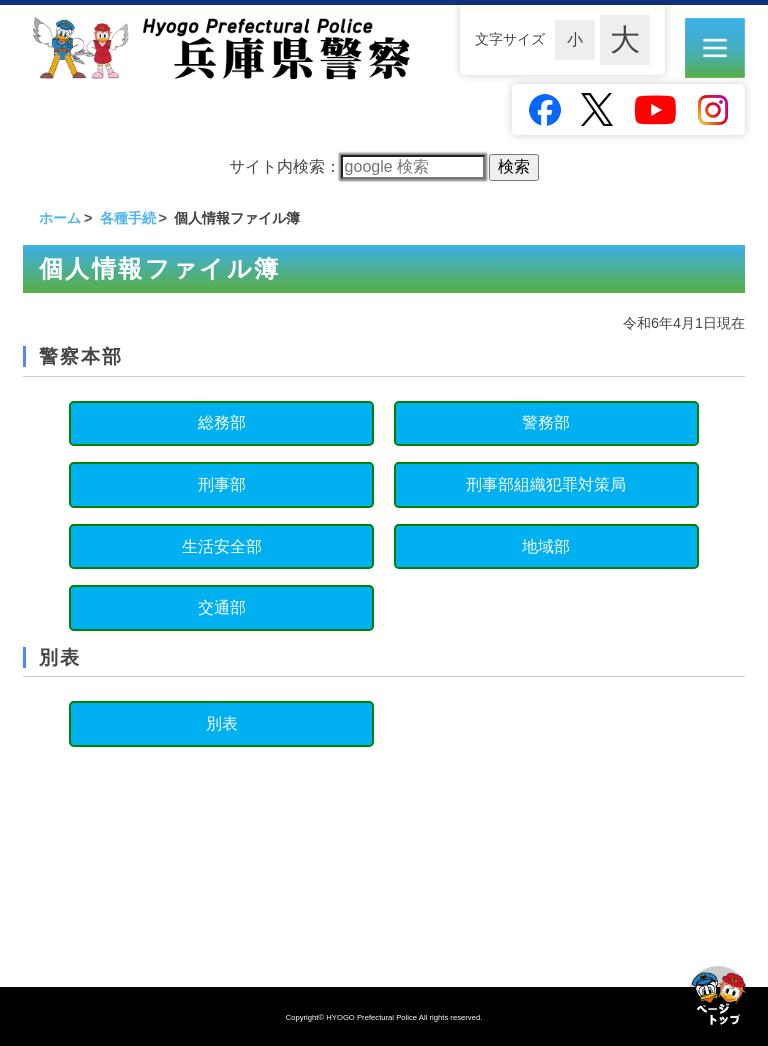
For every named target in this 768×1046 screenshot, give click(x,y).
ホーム (60, 218)
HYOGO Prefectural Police (372, 1017)
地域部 (546, 546)
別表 (222, 723)
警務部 (546, 422)
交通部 (222, 607)
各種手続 (128, 218)
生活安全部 (222, 546)
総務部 (222, 422)
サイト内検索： (357, 166)
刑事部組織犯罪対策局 (546, 484)
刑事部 (222, 484)
